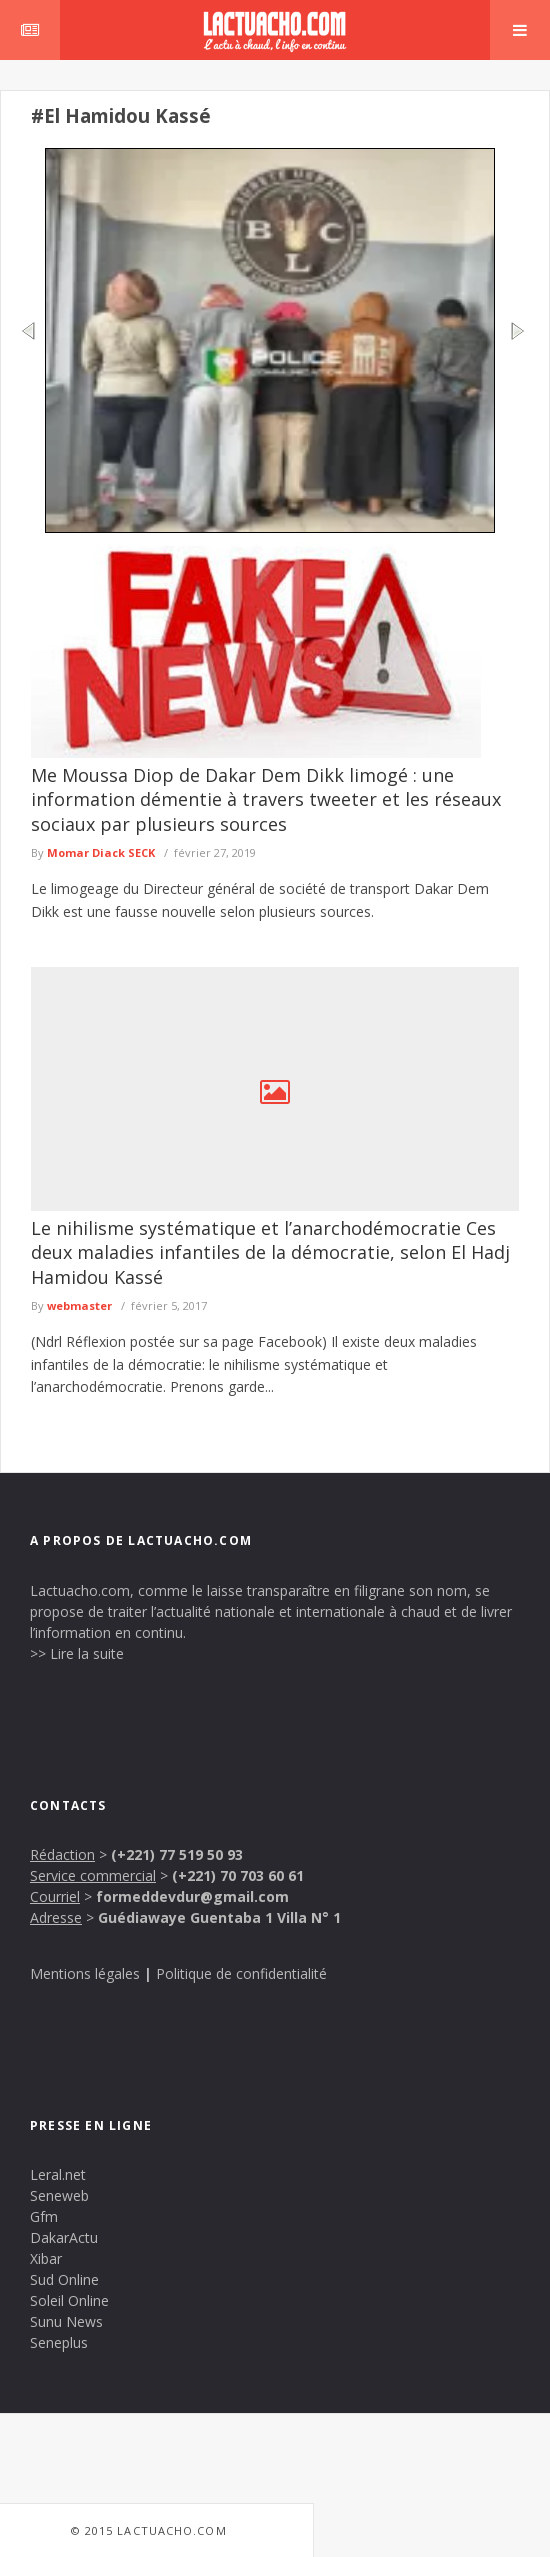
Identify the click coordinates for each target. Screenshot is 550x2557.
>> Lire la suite (77, 1653)
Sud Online (64, 2279)
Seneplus (59, 2342)
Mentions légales (85, 1973)
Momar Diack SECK (101, 852)
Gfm (44, 2216)
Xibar (46, 2258)
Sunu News (66, 2321)
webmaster (79, 1305)
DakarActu (64, 2237)
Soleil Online (69, 2300)
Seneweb (59, 2195)
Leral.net (58, 2174)
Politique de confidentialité (241, 1973)
